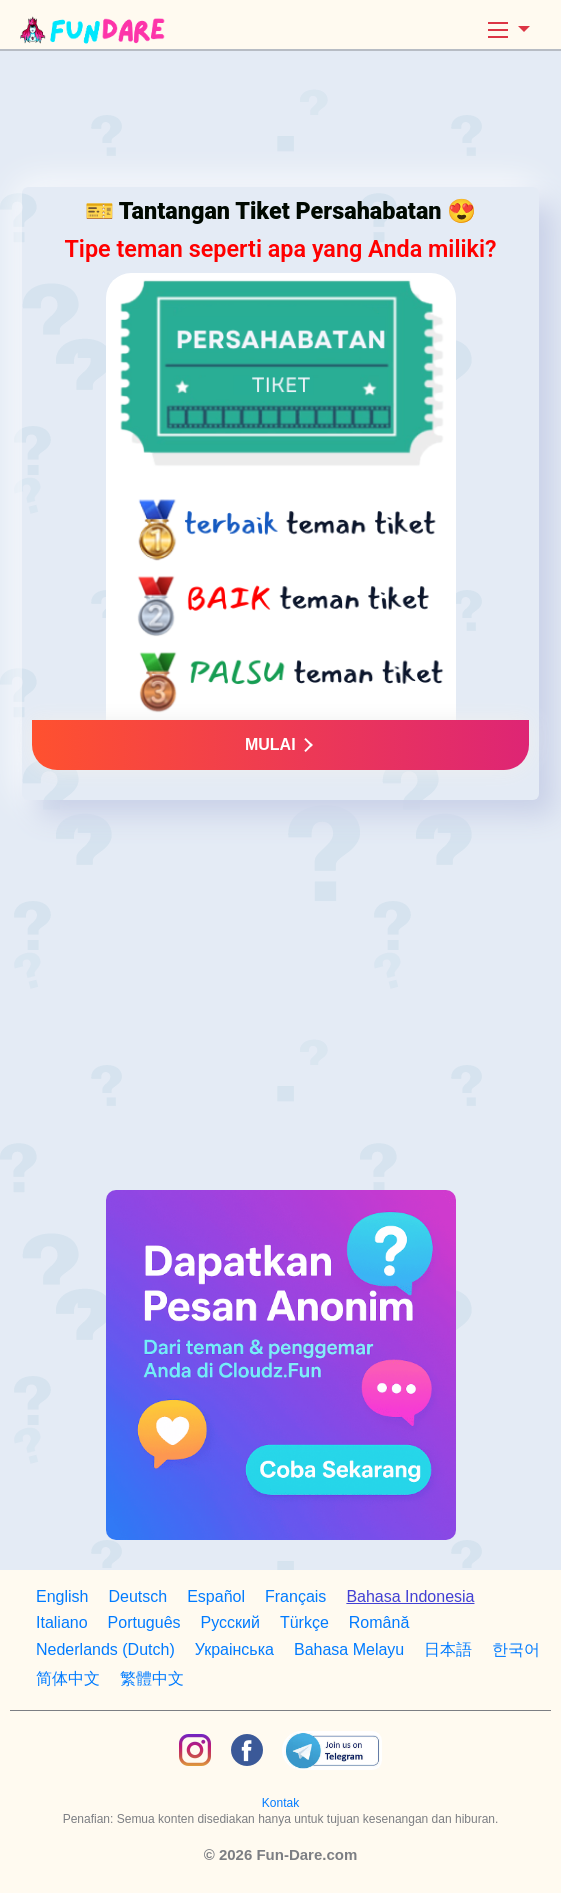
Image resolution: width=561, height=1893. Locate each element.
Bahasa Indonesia (410, 1596)
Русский (230, 1622)
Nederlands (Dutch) (105, 1649)
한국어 (516, 1649)
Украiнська (234, 1649)
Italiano (62, 1622)
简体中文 (68, 1678)
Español (216, 1596)
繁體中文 (152, 1678)
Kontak (280, 1803)
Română (379, 1622)
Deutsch (137, 1596)
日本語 (448, 1649)
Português (144, 1622)
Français (295, 1596)
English (62, 1596)
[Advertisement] (281, 124)
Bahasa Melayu (349, 1649)
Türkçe (304, 1622)
